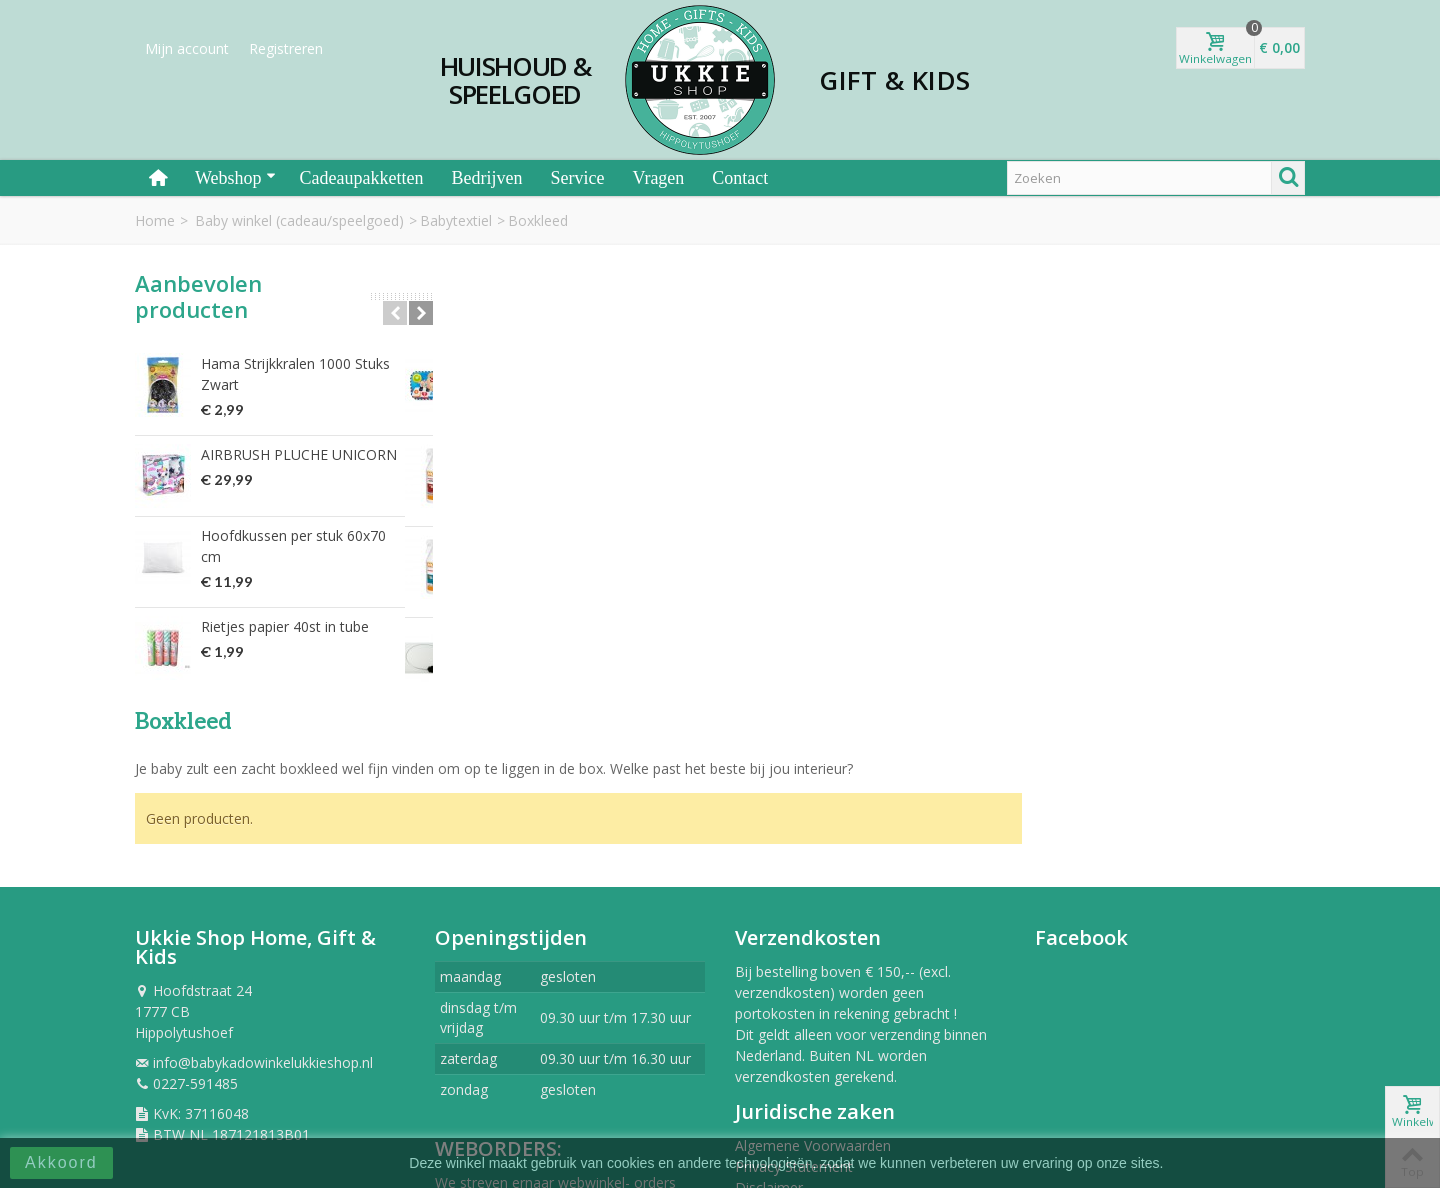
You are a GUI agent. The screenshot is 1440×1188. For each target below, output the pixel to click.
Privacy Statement (794, 1016)
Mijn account (187, 48)
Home (155, 220)
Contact (740, 178)
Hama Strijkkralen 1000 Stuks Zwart (295, 374)
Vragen (658, 178)
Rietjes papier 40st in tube (285, 626)
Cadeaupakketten (362, 178)
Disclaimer (769, 1037)
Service (577, 178)
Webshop (235, 178)
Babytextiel (456, 220)
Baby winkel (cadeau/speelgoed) (299, 220)
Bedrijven (487, 178)
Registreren (286, 48)
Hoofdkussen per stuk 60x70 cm (293, 546)
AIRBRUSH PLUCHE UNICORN (299, 454)
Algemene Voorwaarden (813, 995)
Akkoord (61, 1162)
